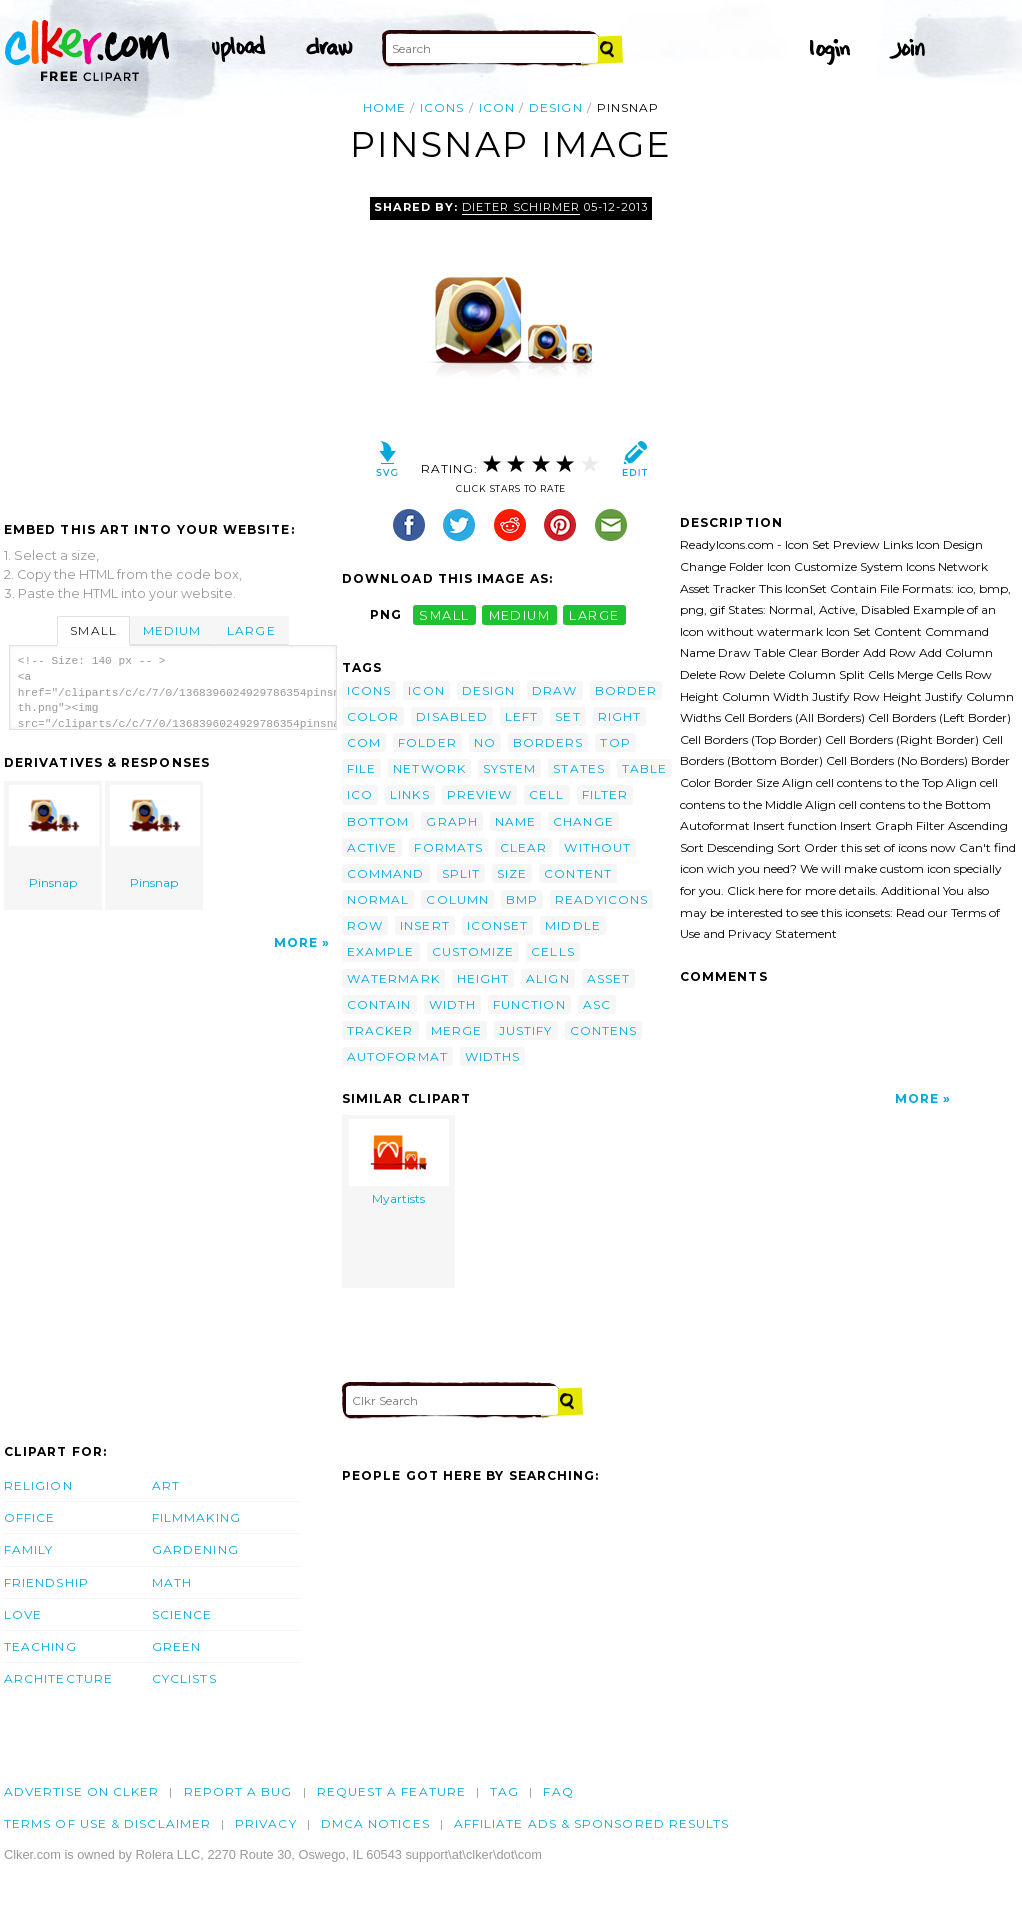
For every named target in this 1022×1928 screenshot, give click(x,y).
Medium (172, 630)
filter (605, 794)
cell (546, 794)
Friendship (46, 1582)
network (429, 768)
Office (29, 1517)
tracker (380, 1030)
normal (378, 899)
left (521, 716)
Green (176, 1646)
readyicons (601, 899)
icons (442, 107)
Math (172, 1582)
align (547, 978)
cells (552, 951)
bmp (522, 899)
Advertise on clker (81, 1791)
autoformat (397, 1056)
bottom (378, 821)
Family (28, 1549)
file (361, 768)
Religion (38, 1485)
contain (379, 1004)
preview (480, 794)
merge (456, 1030)
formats (448, 847)
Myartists (399, 1162)
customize (473, 951)
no (485, 742)
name (515, 821)
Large (251, 630)
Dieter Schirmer (521, 207)
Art (166, 1485)
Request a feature (391, 1791)
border (626, 690)
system (509, 768)
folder (427, 742)
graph (451, 821)
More (296, 942)
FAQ (558, 1791)
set (567, 716)
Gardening (195, 1549)
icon (497, 107)
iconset (498, 925)
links (409, 794)
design (555, 107)
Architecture (58, 1678)
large (594, 614)
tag (504, 1791)
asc (597, 1004)
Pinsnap (54, 837)
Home (384, 107)
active (372, 847)
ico (360, 794)
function (529, 1004)
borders (548, 742)
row (365, 925)
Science (182, 1614)
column (457, 899)
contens (604, 1030)
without (597, 847)
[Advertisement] (172, 347)
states (578, 768)
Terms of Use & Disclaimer (107, 1823)
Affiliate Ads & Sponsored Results (592, 1823)
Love (23, 1614)
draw (554, 690)
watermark (393, 978)
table (644, 768)
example (381, 951)
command (386, 873)
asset (608, 978)
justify (526, 1030)
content (578, 873)
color (373, 716)
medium (520, 614)
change (583, 821)
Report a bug (238, 1791)
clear (523, 847)
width (452, 1004)
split (461, 873)
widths (492, 1056)
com (364, 742)
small (444, 614)
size (512, 873)
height (483, 978)
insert (424, 925)
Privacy (266, 1823)
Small (93, 630)
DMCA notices (375, 1823)
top (615, 742)
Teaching (40, 1646)
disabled (452, 716)
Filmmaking (196, 1517)
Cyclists (184, 1678)
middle (572, 925)
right (619, 716)
